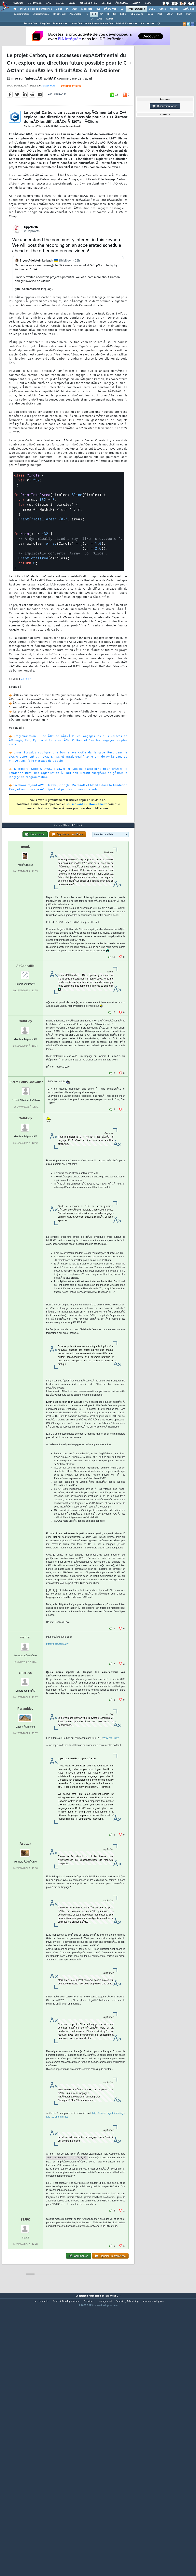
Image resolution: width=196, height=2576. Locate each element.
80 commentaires (71, 122)
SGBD (152, 9)
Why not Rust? (111, 1846)
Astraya (25, 1951)
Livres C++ (76, 23)
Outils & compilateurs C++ (99, 23)
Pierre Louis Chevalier (26, 1190)
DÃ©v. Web (110, 9)
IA (67, 9)
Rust (179, 14)
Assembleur (75, 14)
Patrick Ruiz (48, 121)
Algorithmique (41, 14)
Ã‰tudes (121, 3)
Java (98, 9)
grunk (25, 954)
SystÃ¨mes (188, 9)
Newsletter (88, 3)
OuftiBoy (25, 1129)
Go (114, 14)
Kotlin (123, 14)
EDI (122, 9)
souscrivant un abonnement (86, 840)
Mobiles (174, 9)
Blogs (59, 3)
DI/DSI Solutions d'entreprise (36, 9)
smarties (25, 1780)
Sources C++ (147, 23)
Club (147, 3)
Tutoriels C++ (60, 23)
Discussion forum (164, 106)
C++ (94, 14)
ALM (74, 9)
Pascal (150, 14)
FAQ (48, 3)
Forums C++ (30, 23)
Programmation (136, 9)
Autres (109, 19)
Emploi (106, 3)
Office (162, 9)
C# (101, 14)
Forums (18, 3)
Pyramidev (25, 1816)
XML (99, 19)
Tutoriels (35, 3)
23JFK (25, 2327)
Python (169, 14)
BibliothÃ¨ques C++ (126, 23)
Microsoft (86, 9)
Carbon (26, 715)
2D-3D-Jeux (59, 14)
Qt (92, 19)
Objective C (136, 14)
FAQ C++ (45, 23)
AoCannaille (25, 1073)
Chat (72, 3)
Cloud (59, 9)
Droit (136, 3)
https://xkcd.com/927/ (57, 1751)
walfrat (25, 1745)
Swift (188, 14)
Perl (159, 14)
